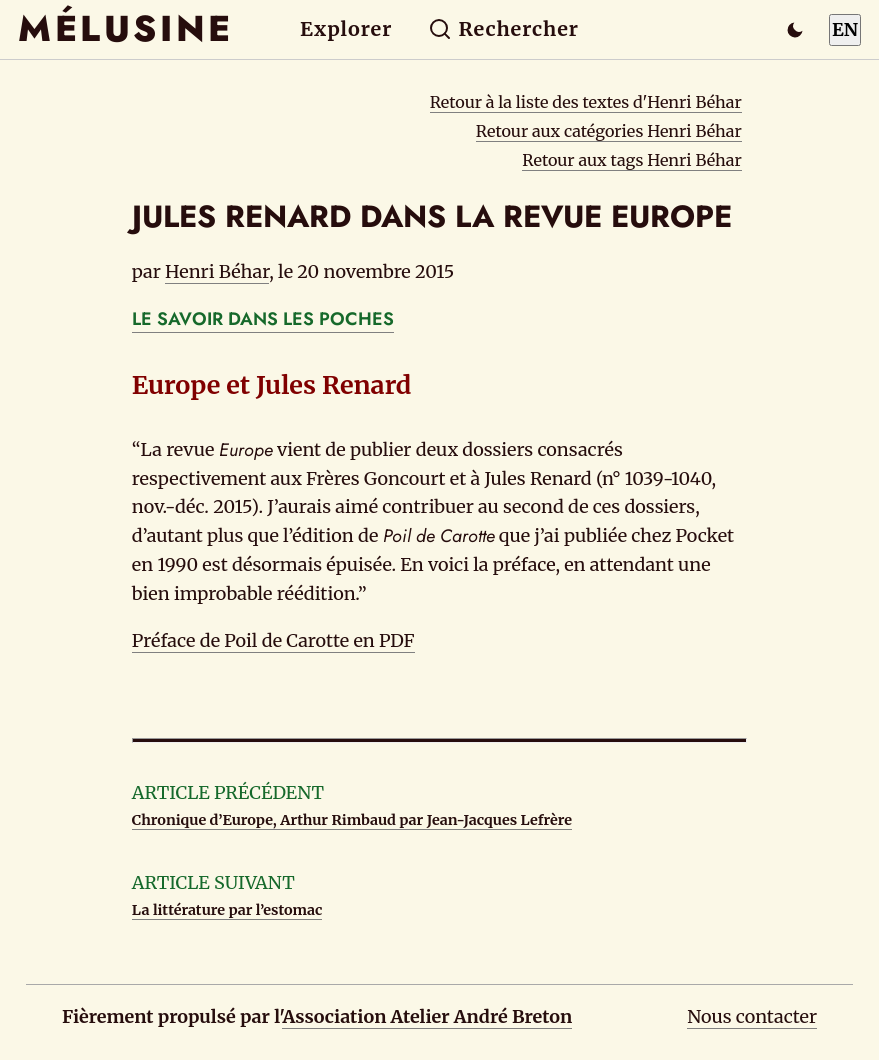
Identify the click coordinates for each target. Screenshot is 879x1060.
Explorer (346, 29)
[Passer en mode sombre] (795, 30)
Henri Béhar (217, 271)
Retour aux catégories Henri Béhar (609, 131)
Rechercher (503, 29)
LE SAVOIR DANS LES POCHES (263, 319)
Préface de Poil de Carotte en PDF (273, 640)
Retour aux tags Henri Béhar (631, 160)
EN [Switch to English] (845, 29)
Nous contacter (752, 1016)
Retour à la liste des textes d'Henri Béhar (586, 102)
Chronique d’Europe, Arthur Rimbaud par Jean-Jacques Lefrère (352, 820)
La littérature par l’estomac (227, 910)
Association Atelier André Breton (427, 1016)
